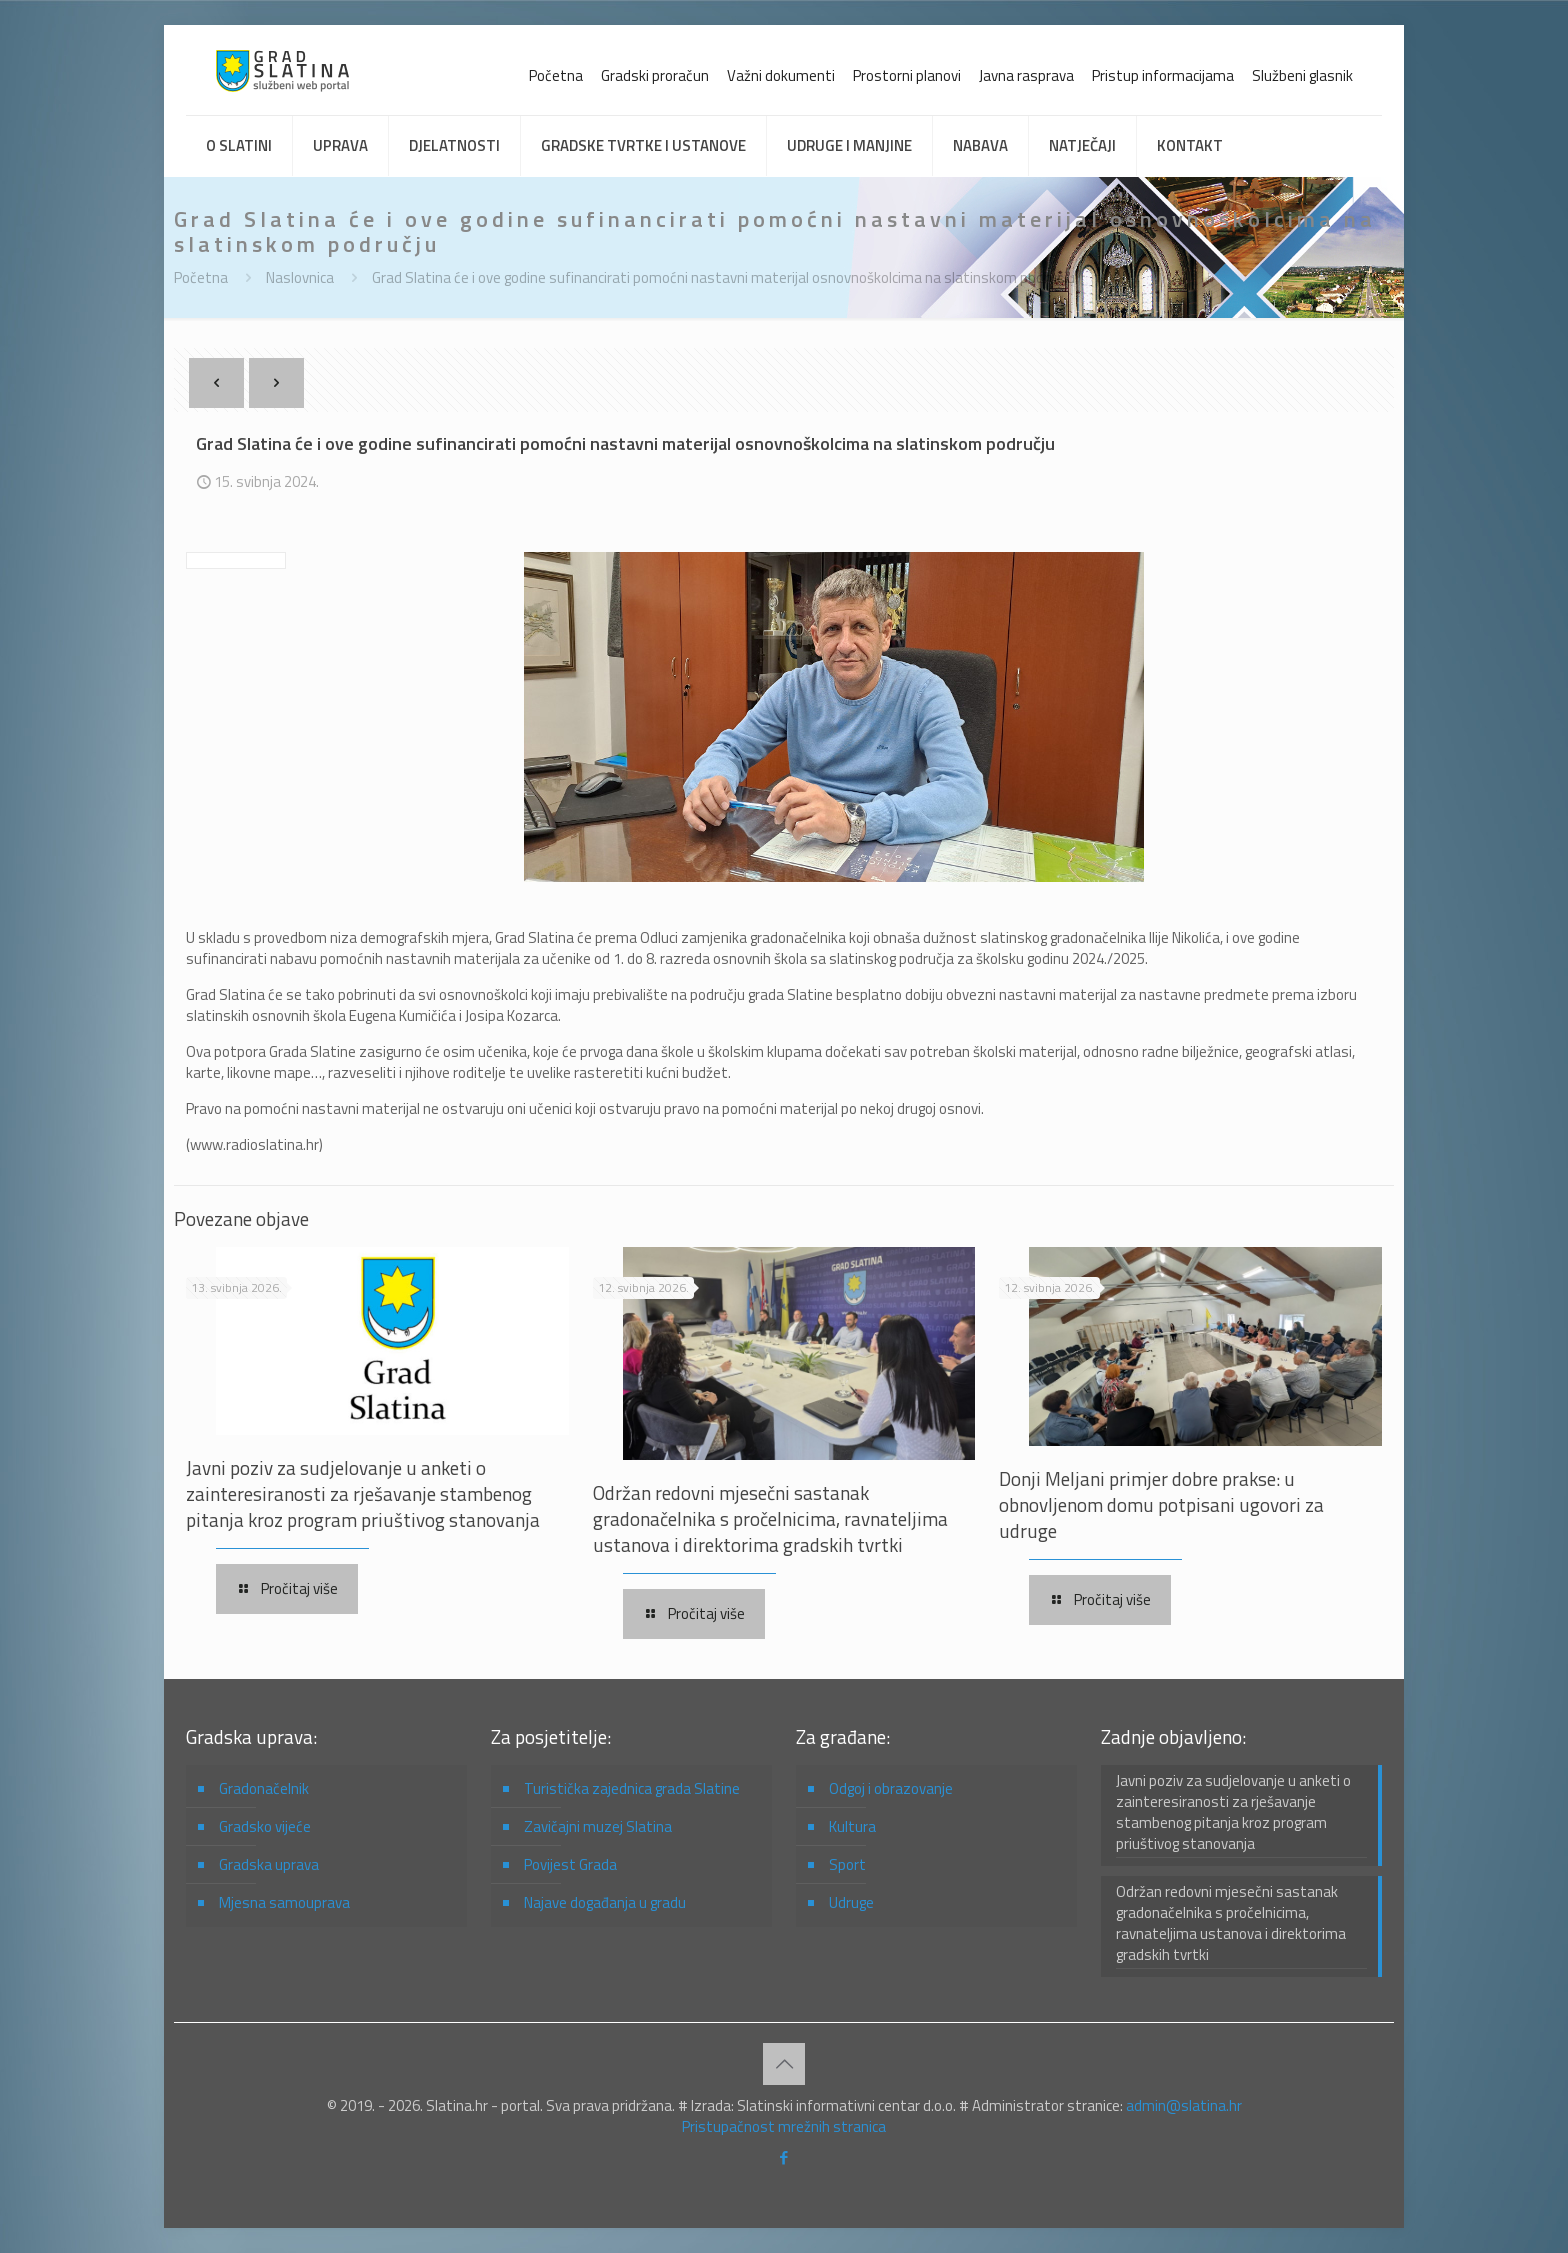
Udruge (851, 1902)
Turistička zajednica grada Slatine (632, 1788)
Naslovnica (300, 277)
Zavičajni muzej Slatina (598, 1826)
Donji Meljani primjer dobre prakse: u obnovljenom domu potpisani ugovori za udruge (1161, 1504)
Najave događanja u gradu (605, 1902)
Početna (556, 75)
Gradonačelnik (264, 1788)
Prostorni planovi (907, 75)
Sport (847, 1864)
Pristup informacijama (1163, 75)
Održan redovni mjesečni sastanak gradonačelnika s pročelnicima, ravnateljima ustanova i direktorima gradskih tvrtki (770, 1518)
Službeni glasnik (1302, 75)
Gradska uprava (269, 1864)
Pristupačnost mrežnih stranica (784, 2126)
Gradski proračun (655, 75)
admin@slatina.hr (1184, 2105)
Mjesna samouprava (284, 1902)
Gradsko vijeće (265, 1826)
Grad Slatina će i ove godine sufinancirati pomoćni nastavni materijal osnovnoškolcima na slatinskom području (723, 277)
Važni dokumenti (781, 75)
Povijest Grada (570, 1864)
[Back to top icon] (784, 2064)
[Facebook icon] (784, 2157)
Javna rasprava (1026, 75)
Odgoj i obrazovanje (891, 1788)
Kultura (852, 1826)
